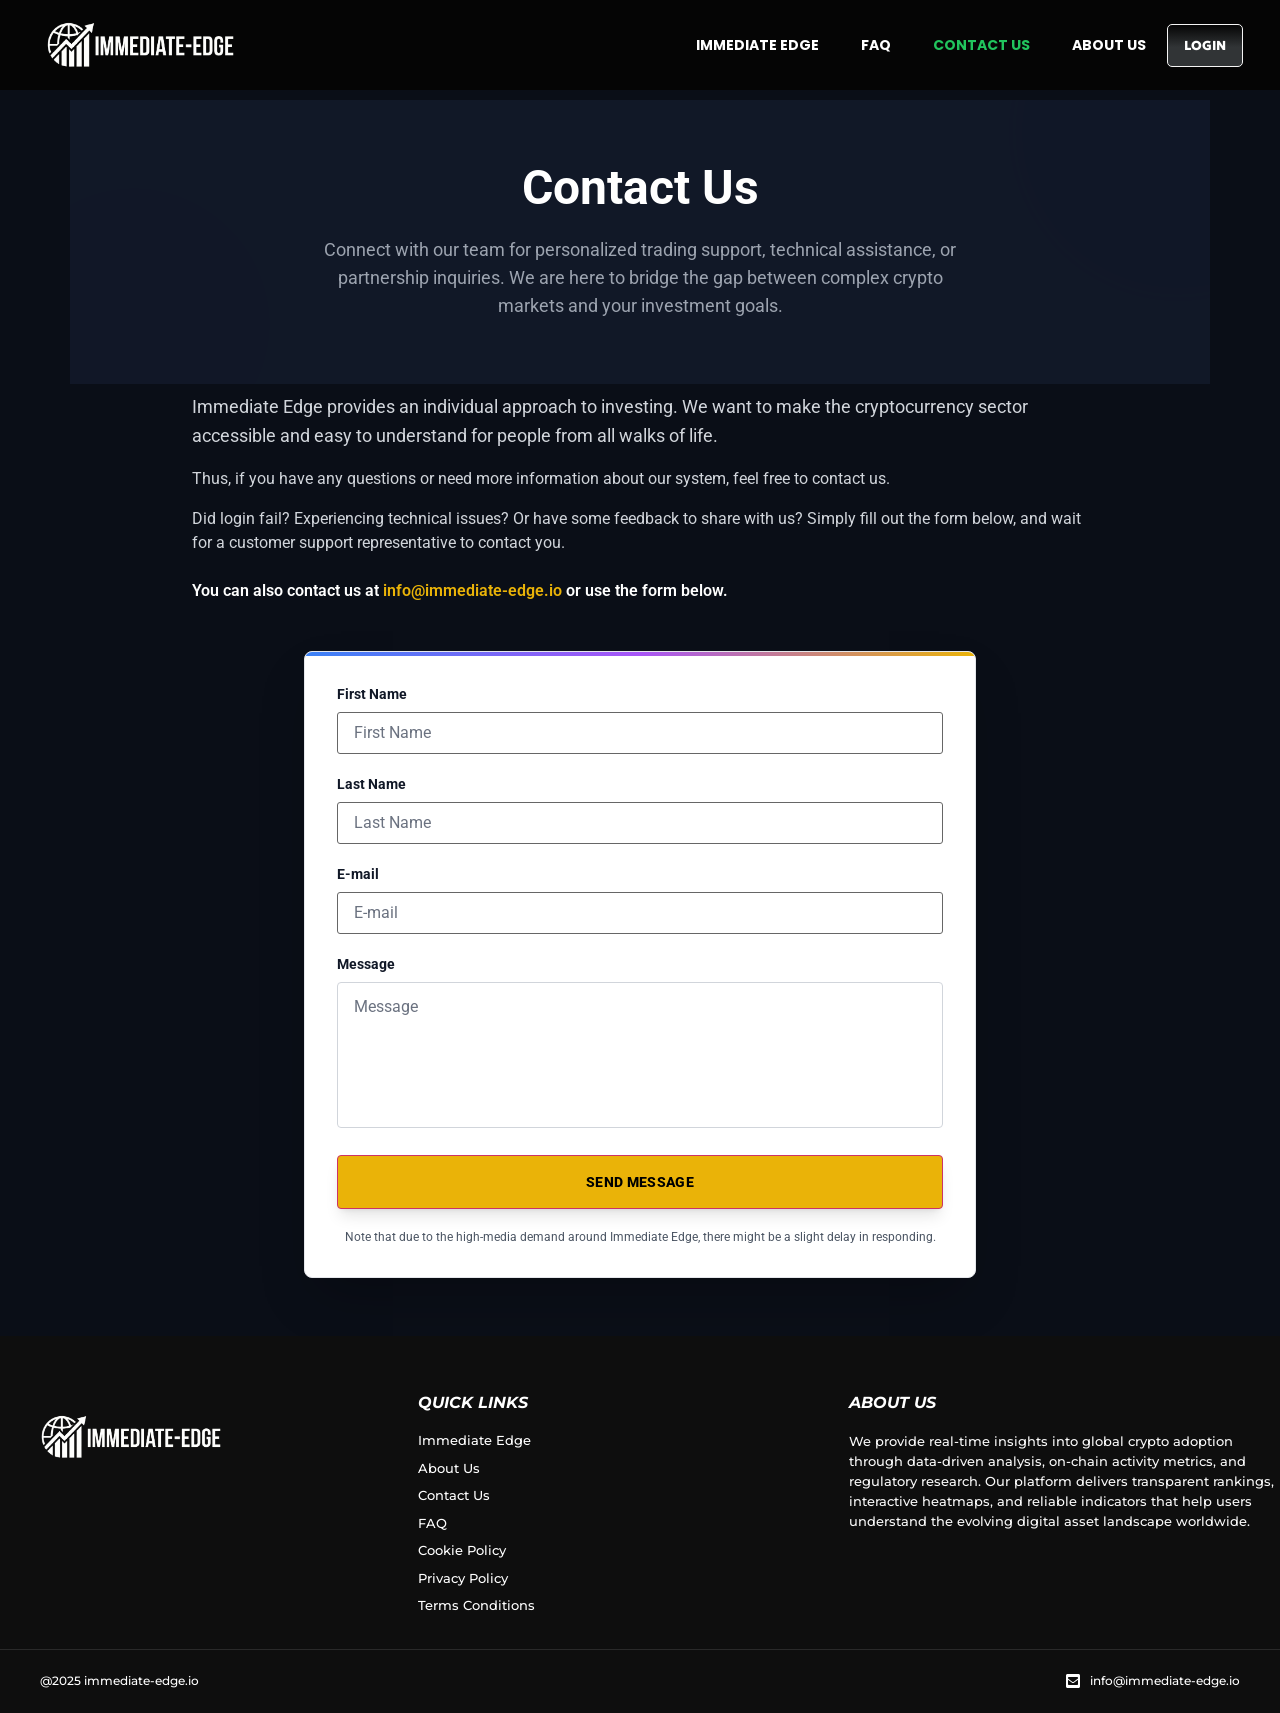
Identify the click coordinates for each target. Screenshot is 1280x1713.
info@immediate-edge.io (472, 590)
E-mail (358, 874)
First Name (372, 694)
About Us (1109, 45)
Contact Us (981, 45)
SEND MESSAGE (640, 1182)
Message (366, 964)
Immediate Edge (757, 45)
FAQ (876, 45)
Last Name (371, 784)
